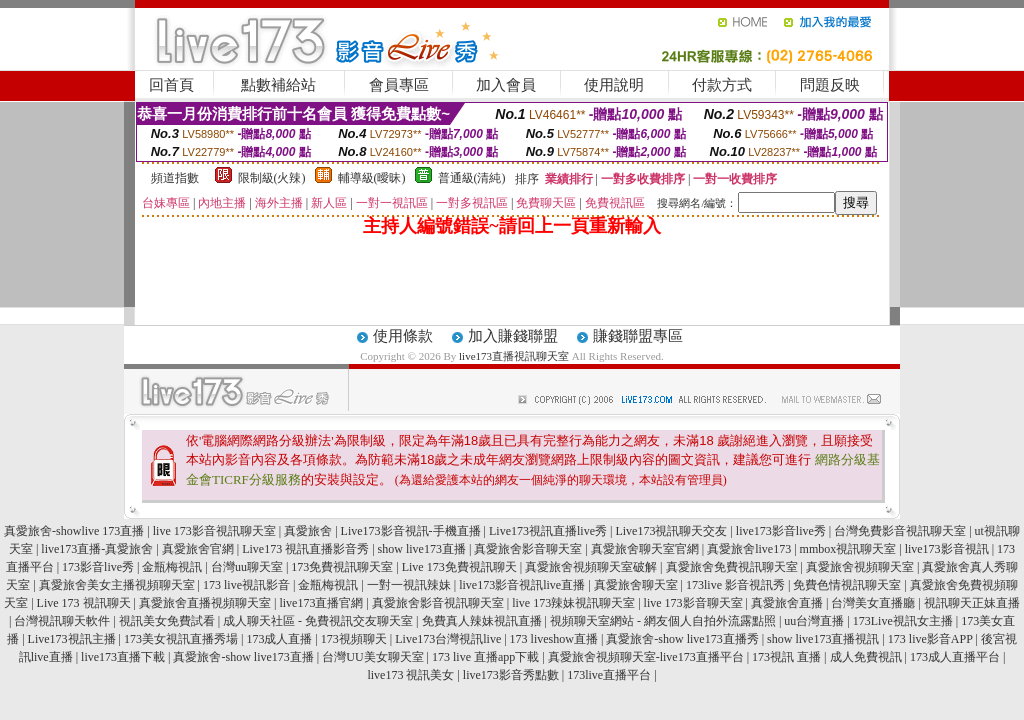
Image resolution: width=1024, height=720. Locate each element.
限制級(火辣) (272, 178)
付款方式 (722, 85)
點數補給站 (278, 85)
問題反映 (830, 85)
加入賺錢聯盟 (513, 336)
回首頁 (171, 85)
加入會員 (506, 85)
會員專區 (399, 85)
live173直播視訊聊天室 (514, 356)
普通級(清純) (472, 178)
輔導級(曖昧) (372, 178)
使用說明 (614, 85)
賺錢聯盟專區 (638, 336)
